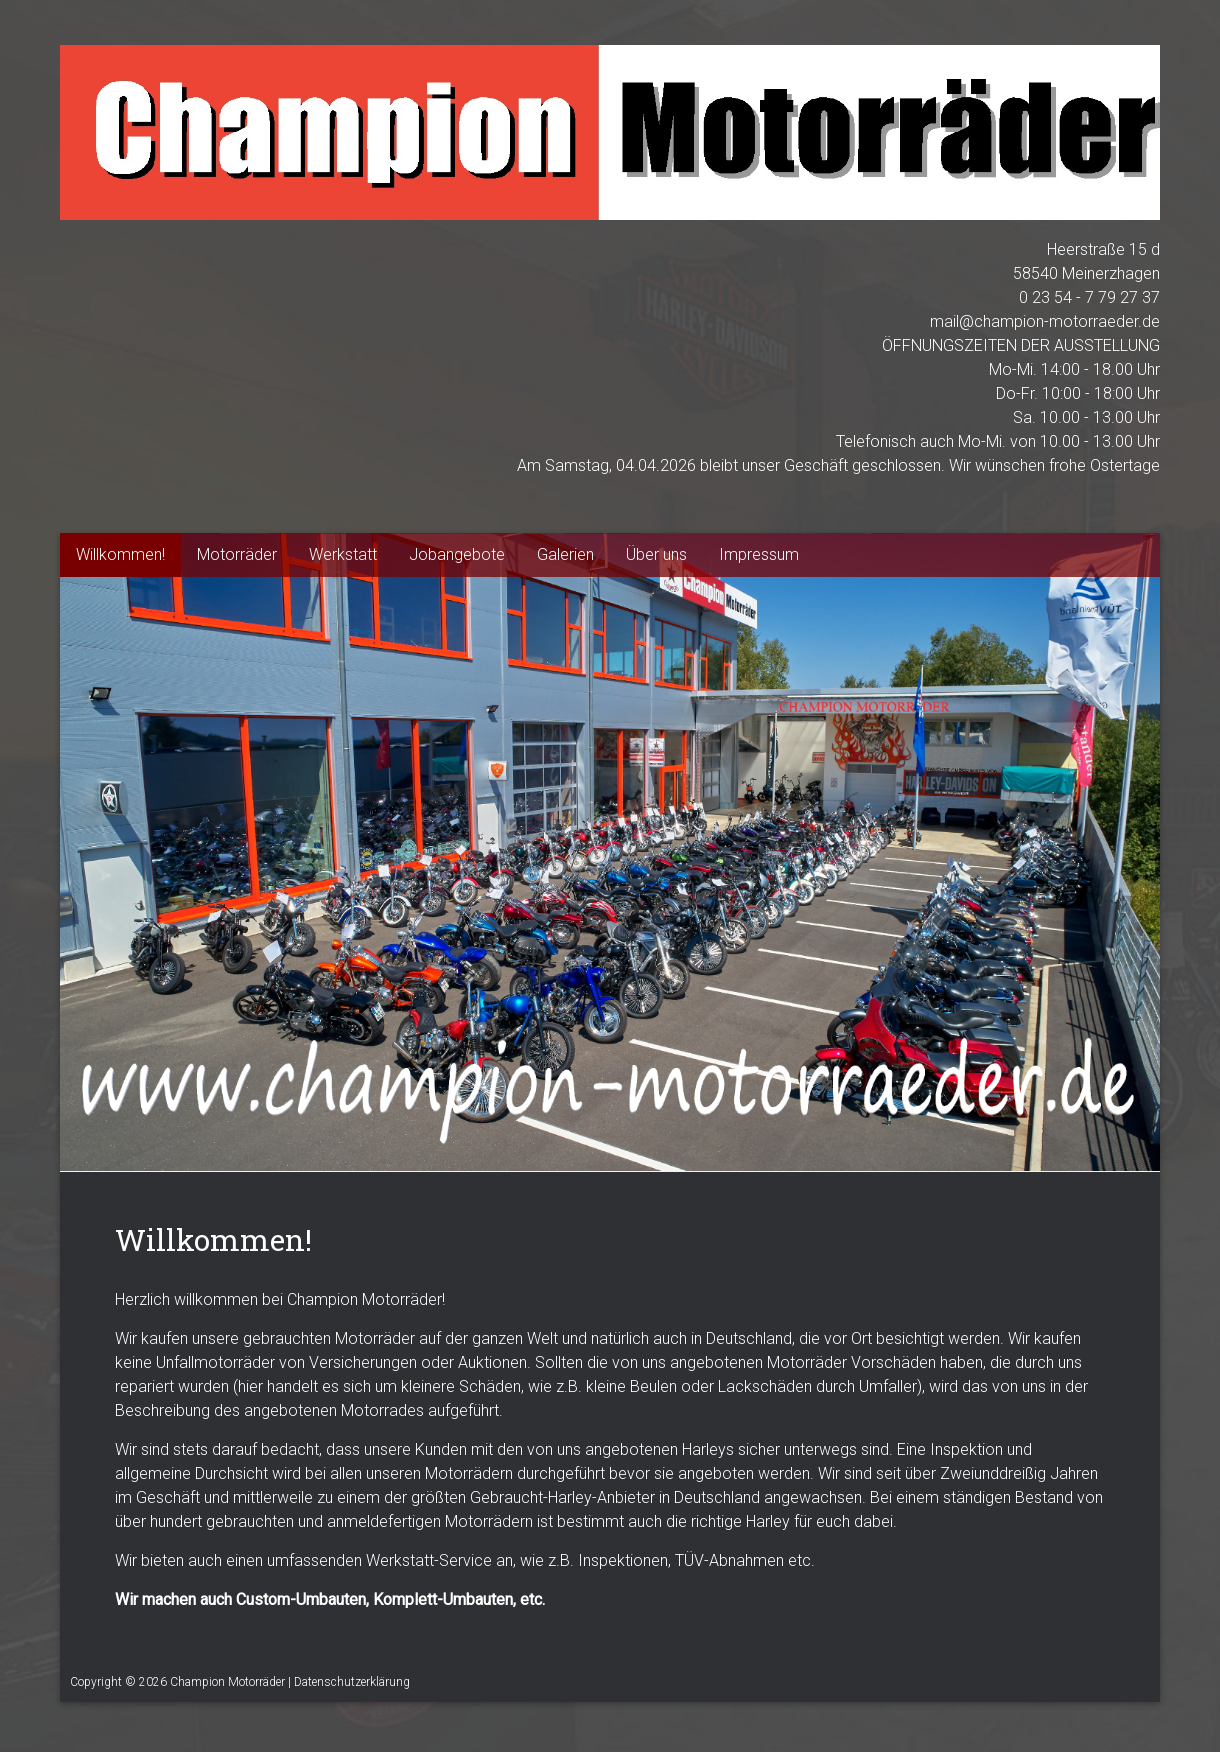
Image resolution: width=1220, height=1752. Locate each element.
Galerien (565, 554)
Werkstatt (343, 554)
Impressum (759, 554)
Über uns (656, 554)
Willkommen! (120, 554)
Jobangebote (457, 554)
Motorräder (237, 554)
